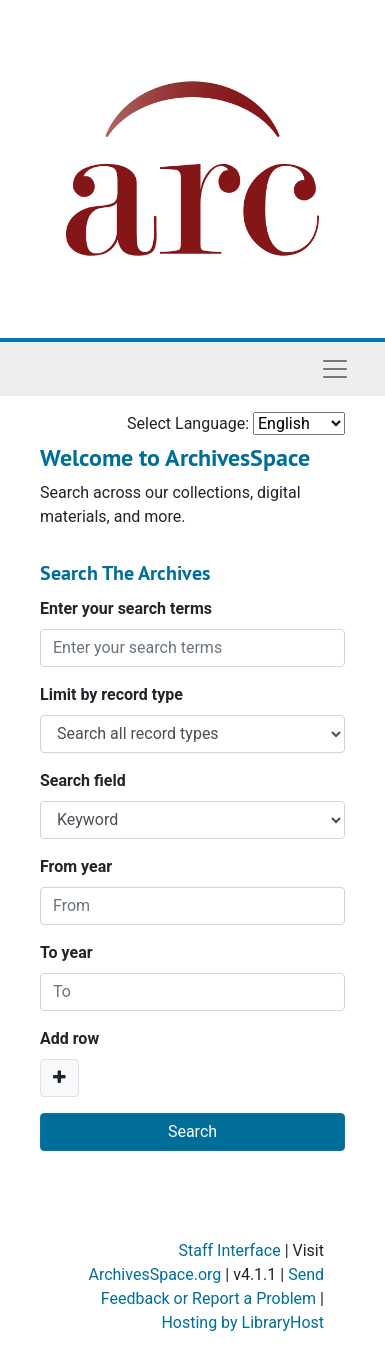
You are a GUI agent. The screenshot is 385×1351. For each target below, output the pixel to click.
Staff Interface (230, 1250)
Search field (83, 780)
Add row (69, 1038)
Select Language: (188, 423)
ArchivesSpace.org (154, 1274)
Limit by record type (111, 694)
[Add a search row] (59, 1078)
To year (66, 952)
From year (76, 866)
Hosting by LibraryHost (242, 1322)
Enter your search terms (126, 608)
